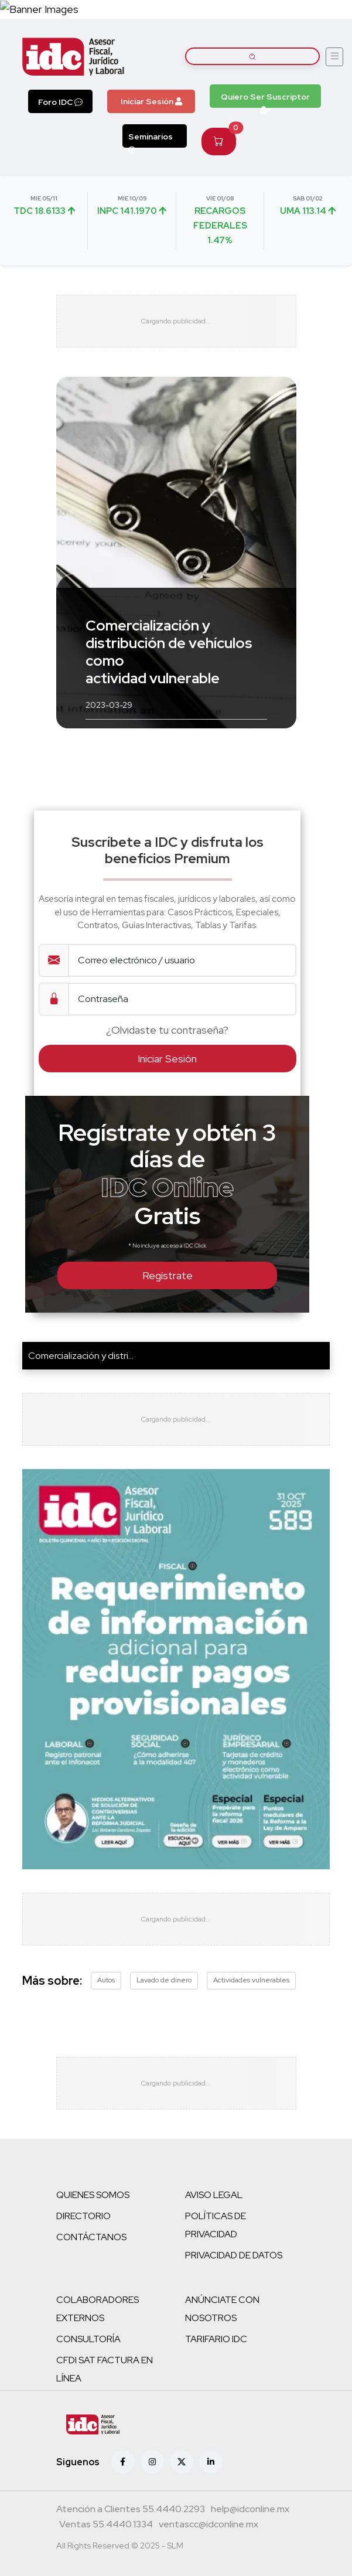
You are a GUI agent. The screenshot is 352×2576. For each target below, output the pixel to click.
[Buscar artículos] (252, 56)
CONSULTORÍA (88, 2339)
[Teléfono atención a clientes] (130, 2510)
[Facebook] (123, 2461)
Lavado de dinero (164, 1980)
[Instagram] (152, 2461)
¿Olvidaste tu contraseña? (167, 1030)
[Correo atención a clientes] (250, 2510)
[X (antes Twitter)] (181, 2461)
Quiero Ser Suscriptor (265, 99)
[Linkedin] (211, 2461)
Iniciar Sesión (151, 101)
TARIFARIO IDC (216, 2339)
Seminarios (150, 139)
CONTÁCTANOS (91, 2237)
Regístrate (167, 1275)
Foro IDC (60, 102)
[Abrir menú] (334, 56)
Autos (106, 1980)
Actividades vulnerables (251, 1980)
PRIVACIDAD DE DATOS (233, 2255)
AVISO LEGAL (213, 2195)
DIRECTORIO (83, 2216)
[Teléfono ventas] (106, 2525)
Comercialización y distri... (81, 1356)
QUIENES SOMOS (92, 2195)
